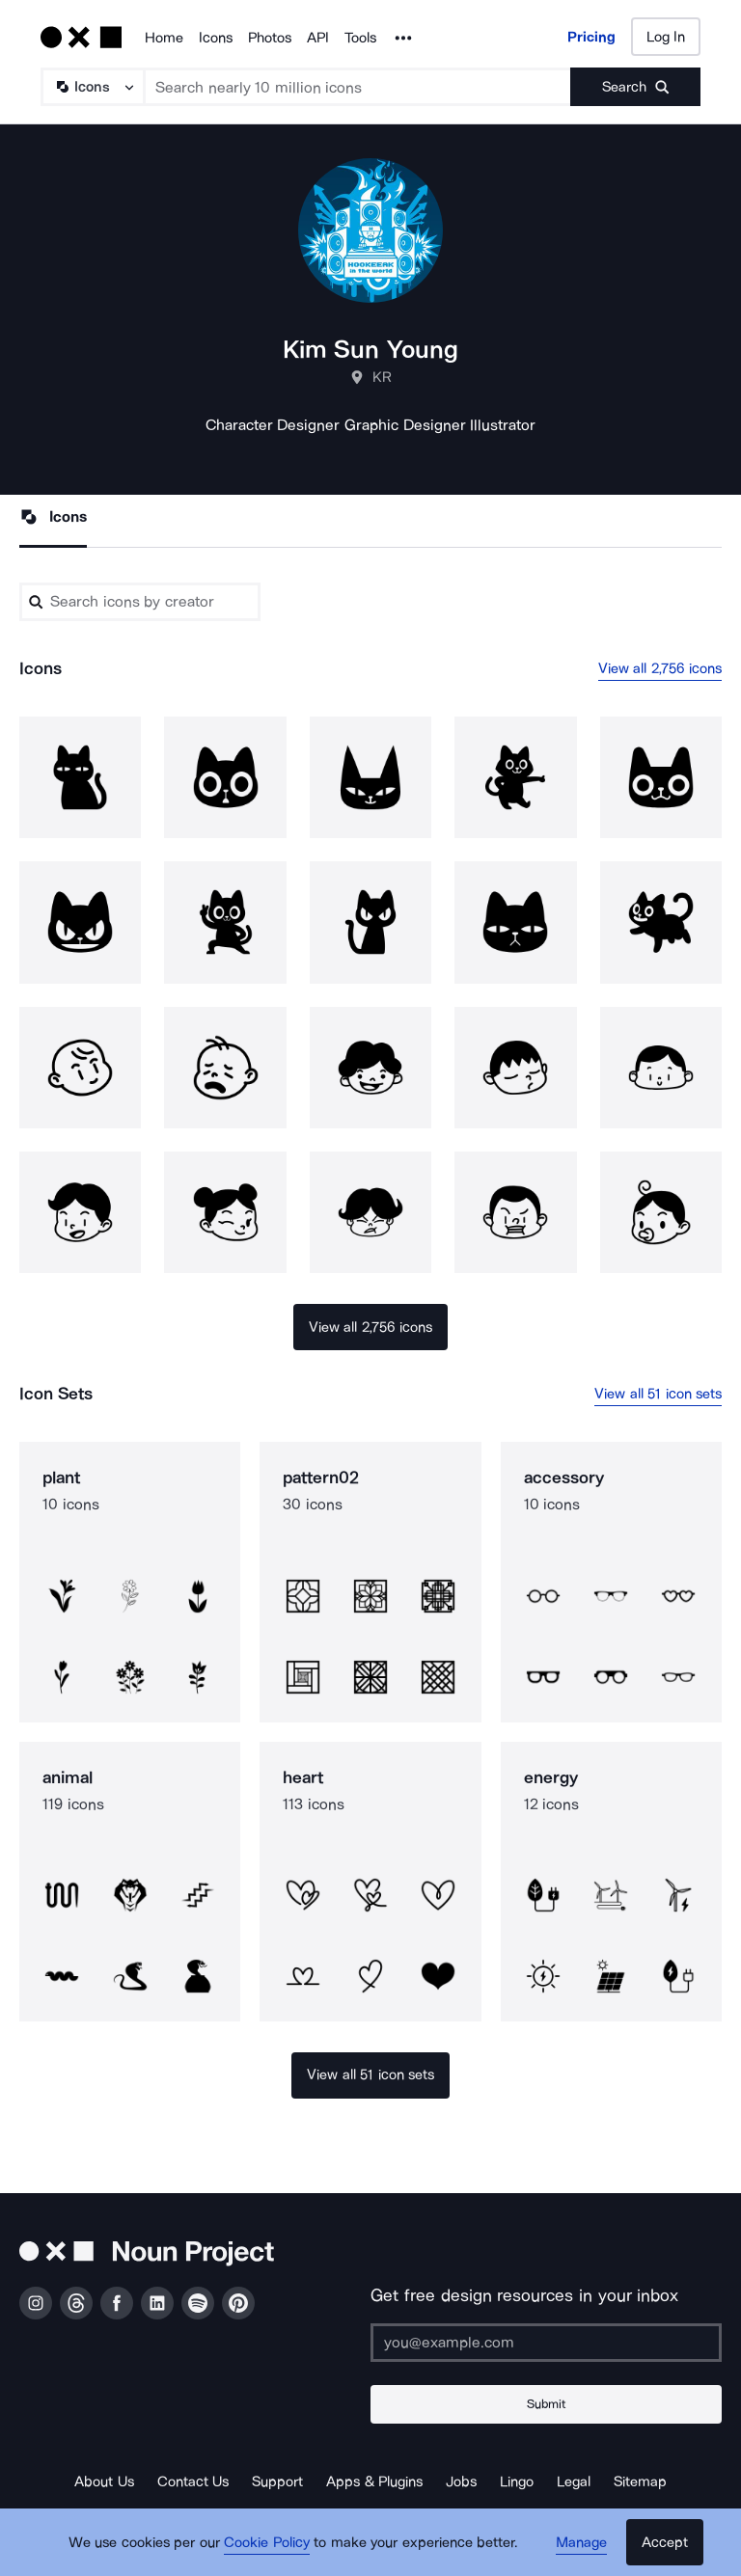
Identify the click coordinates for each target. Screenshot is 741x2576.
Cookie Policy (267, 2542)
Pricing (591, 36)
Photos (269, 37)
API (318, 37)
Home (164, 37)
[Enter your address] (546, 2342)
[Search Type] (92, 87)
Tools (360, 37)
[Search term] (358, 87)
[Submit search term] (635, 87)
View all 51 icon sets (658, 1393)
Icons (216, 37)
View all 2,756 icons (660, 668)
